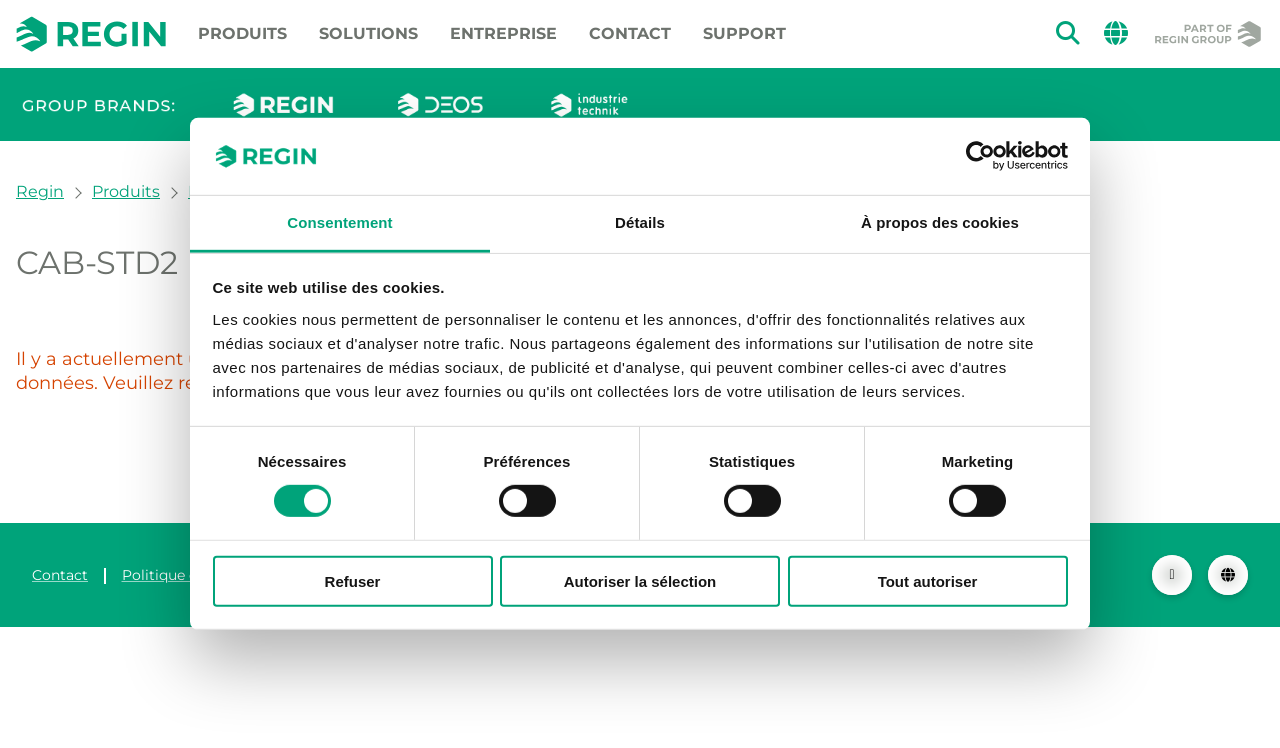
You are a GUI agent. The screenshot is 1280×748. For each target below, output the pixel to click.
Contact (630, 33)
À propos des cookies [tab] (940, 222)
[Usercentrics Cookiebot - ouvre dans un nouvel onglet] (980, 156)
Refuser (353, 580)
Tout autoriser (928, 580)
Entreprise (503, 33)
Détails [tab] (640, 222)
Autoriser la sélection (640, 580)
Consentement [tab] (339, 222)
